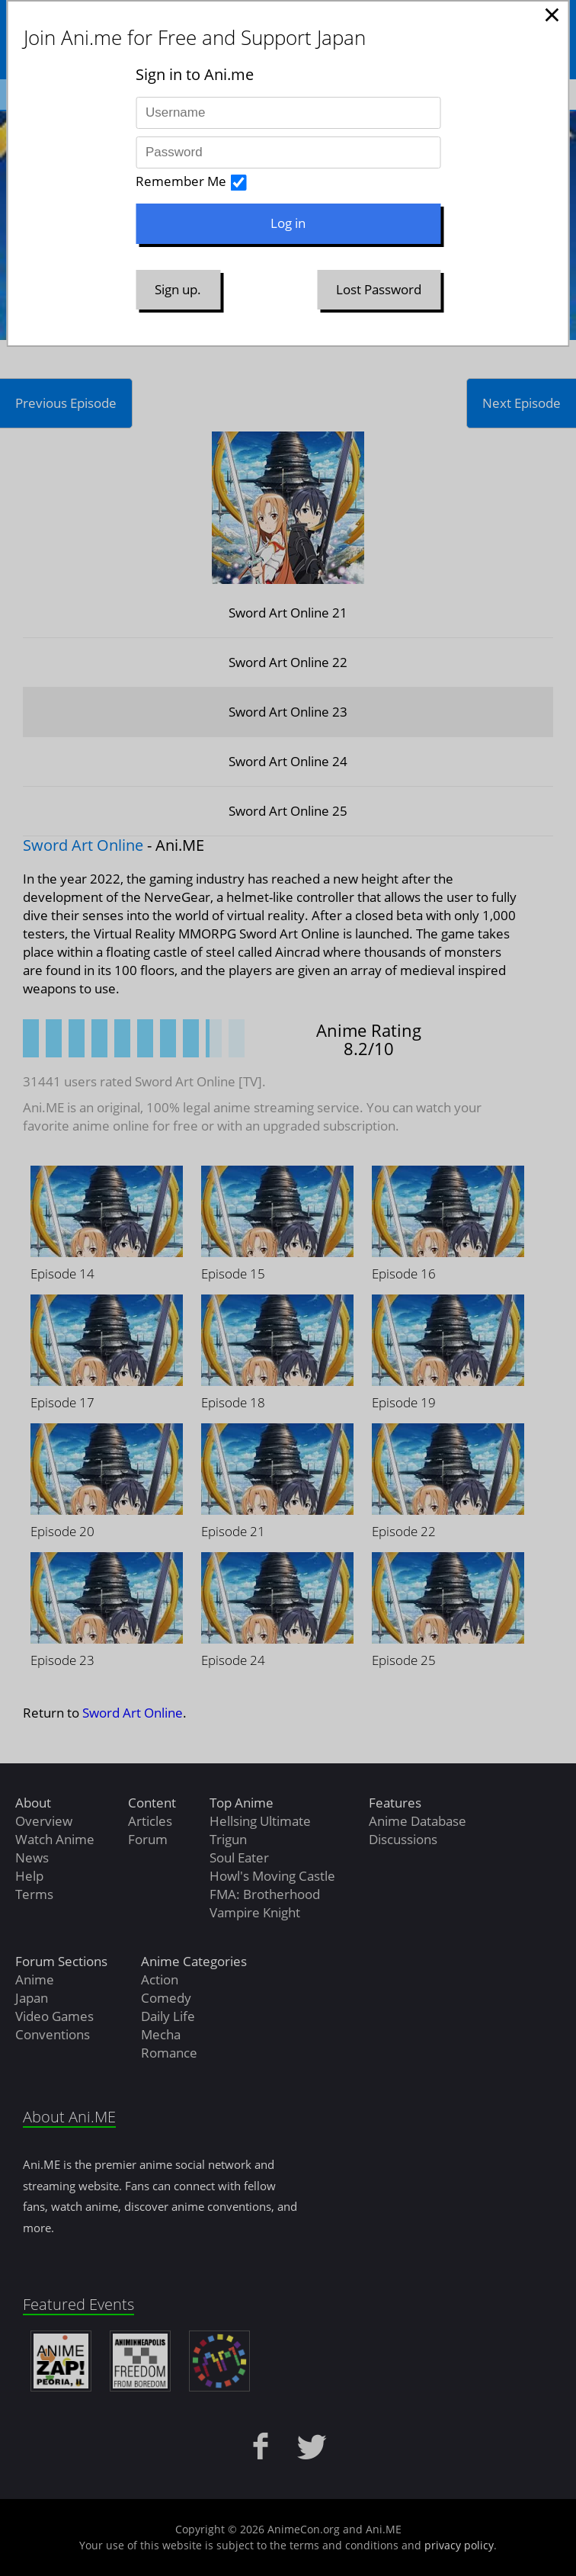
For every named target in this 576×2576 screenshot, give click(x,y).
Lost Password (378, 289)
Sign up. (178, 289)
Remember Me (181, 181)
